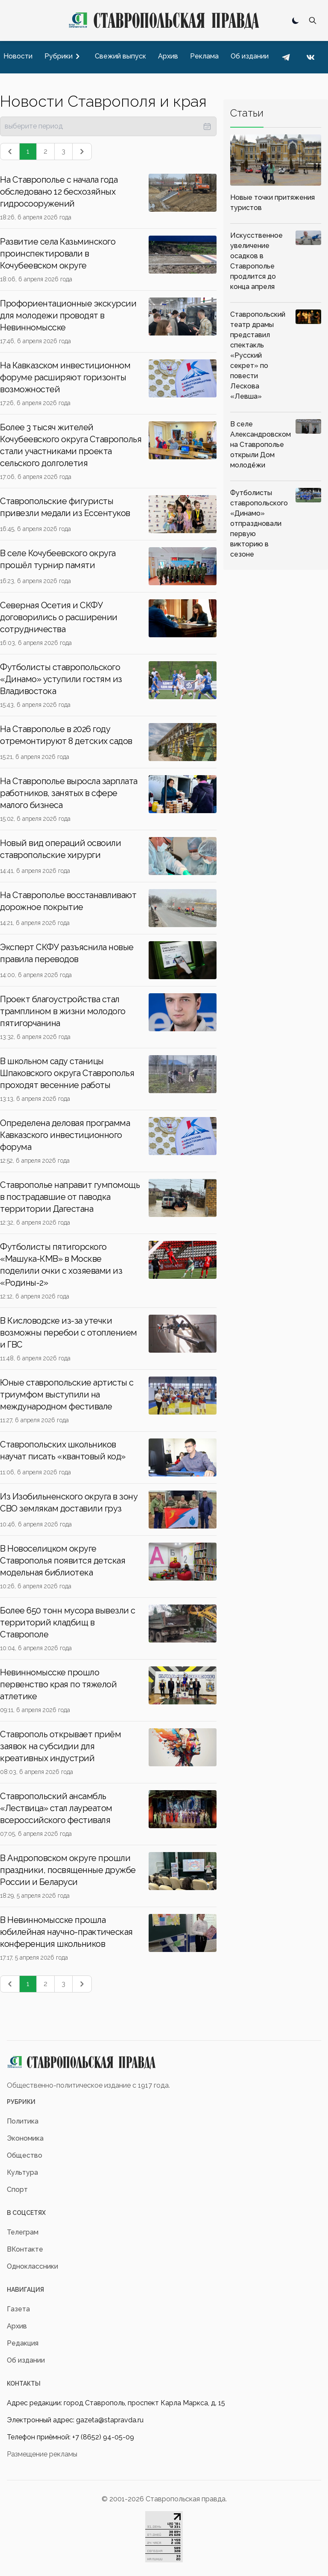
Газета (18, 2309)
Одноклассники (32, 2266)
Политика (22, 2121)
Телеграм (22, 2232)
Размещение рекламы (42, 2454)
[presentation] (108, 126)
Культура (22, 2172)
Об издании (26, 2360)
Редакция (22, 2343)
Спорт (17, 2189)
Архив (17, 2326)
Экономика (25, 2138)
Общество (24, 2155)
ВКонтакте (25, 2249)
